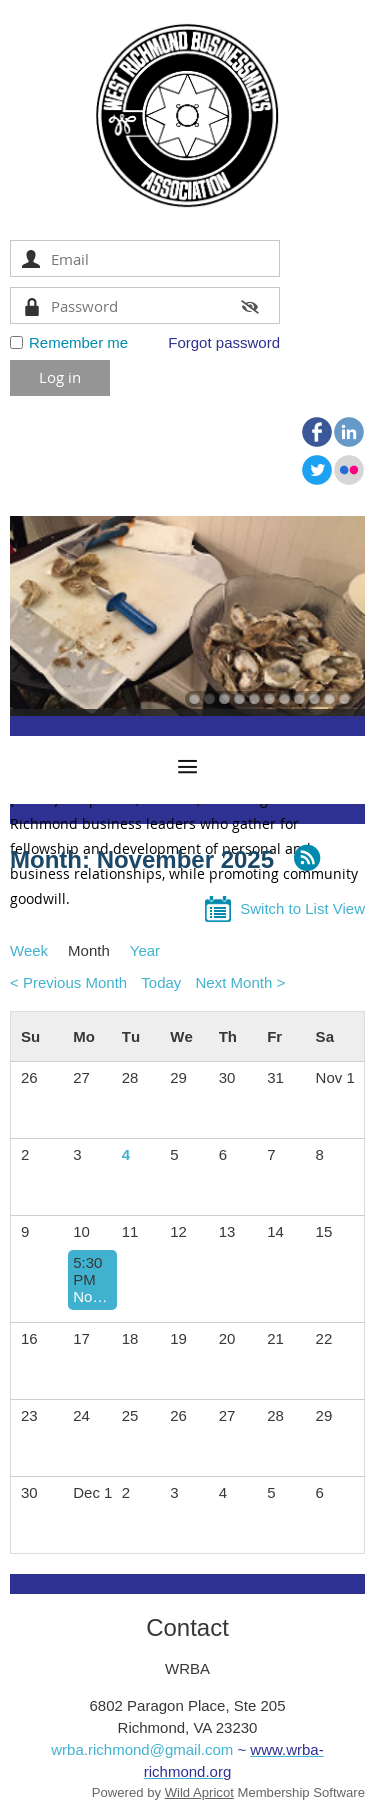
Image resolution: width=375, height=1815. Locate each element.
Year (145, 950)
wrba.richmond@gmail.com (142, 1749)
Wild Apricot (199, 1792)
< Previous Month (68, 982)
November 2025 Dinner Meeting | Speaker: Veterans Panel (92, 1296)
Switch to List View (302, 908)
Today (161, 982)
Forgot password (224, 342)
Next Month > (241, 982)
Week (29, 950)
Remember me (78, 342)
